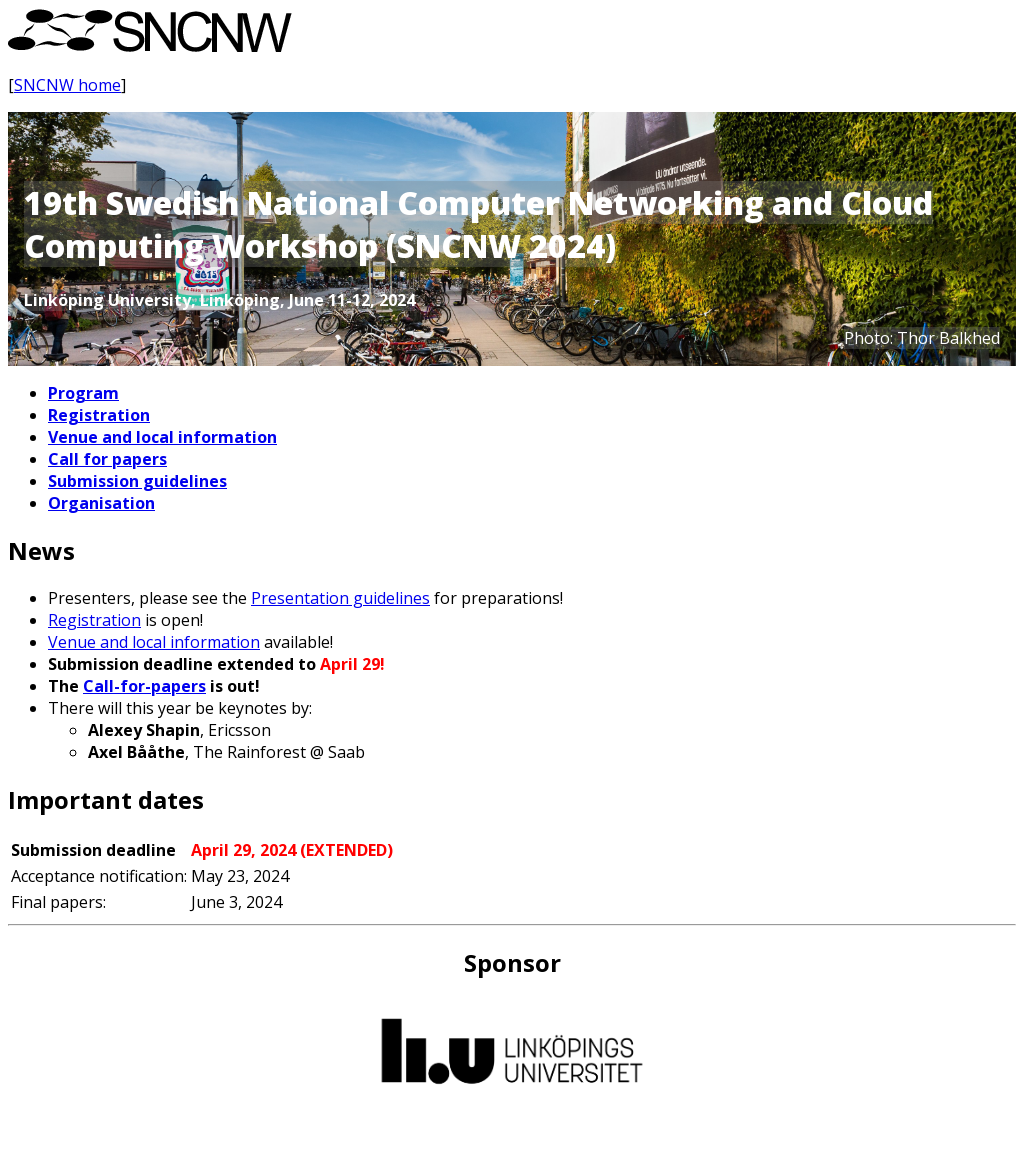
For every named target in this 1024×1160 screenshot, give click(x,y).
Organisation (101, 503)
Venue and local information (162, 437)
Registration (99, 415)
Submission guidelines (137, 481)
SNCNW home (67, 85)
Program (83, 393)
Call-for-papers (144, 686)
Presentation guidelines (340, 598)
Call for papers (107, 459)
